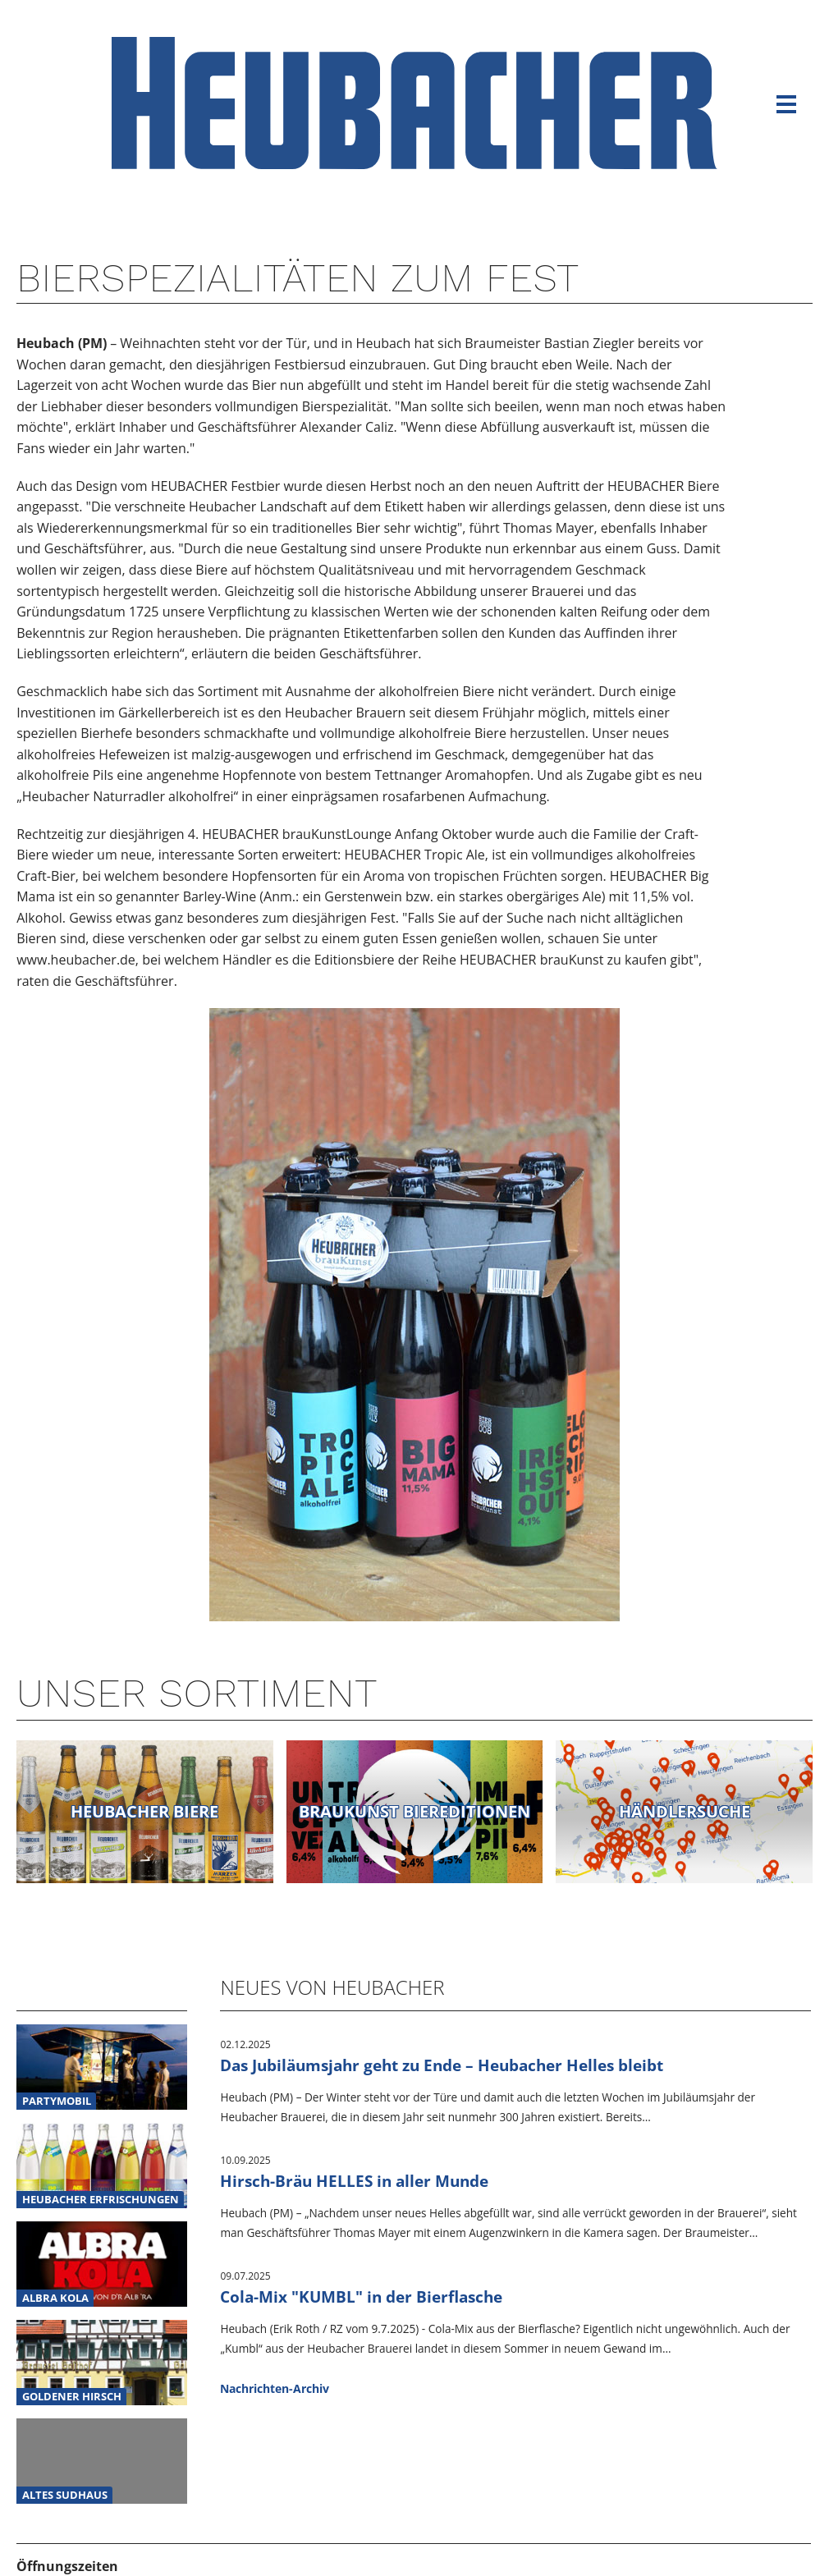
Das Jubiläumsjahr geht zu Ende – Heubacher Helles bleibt (441, 2065)
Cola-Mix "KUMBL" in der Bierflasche (361, 2296)
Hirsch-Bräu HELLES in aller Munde (354, 2181)
